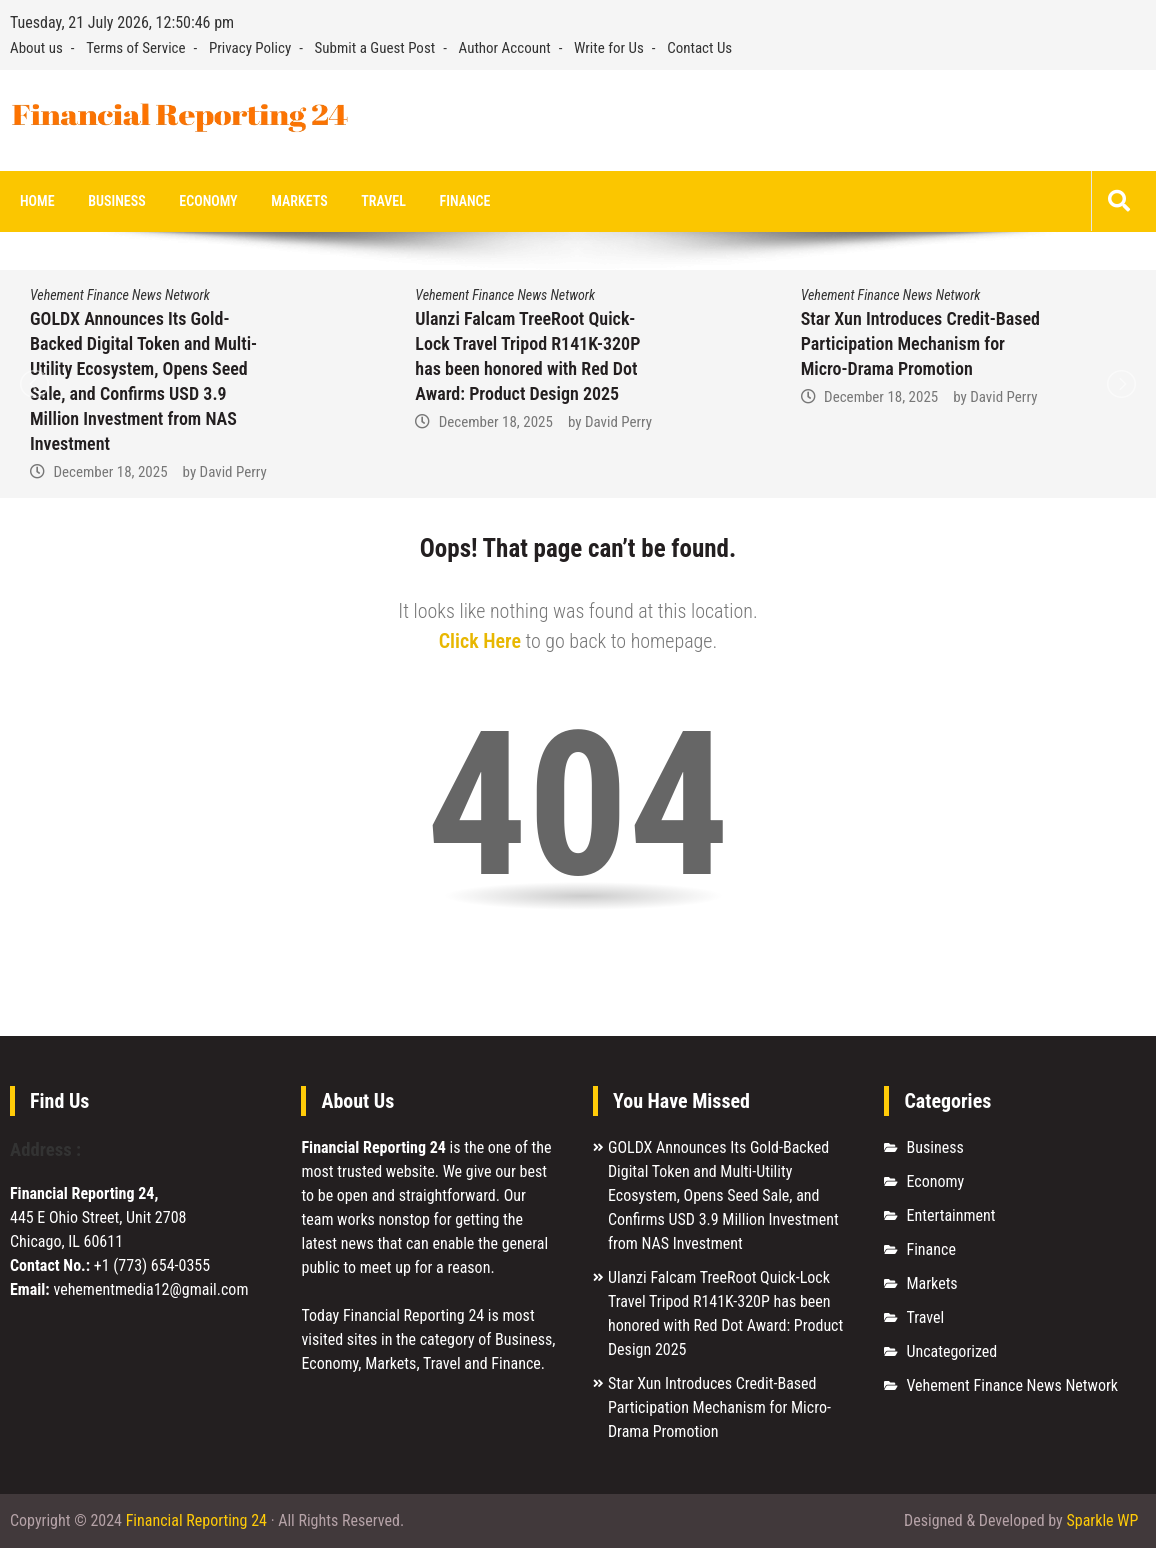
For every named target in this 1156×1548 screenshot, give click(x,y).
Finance (465, 201)
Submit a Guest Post (375, 48)
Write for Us (609, 48)
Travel (383, 201)
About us (36, 48)
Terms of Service (135, 48)
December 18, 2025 (110, 472)
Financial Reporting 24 (196, 1520)
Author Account (505, 48)
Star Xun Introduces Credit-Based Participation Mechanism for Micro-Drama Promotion (920, 343)
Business (116, 201)
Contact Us (699, 48)
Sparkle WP (1102, 1520)
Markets (299, 201)
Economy (208, 201)
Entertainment (950, 1215)
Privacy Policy (250, 48)
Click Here (480, 641)
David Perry (233, 472)
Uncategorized (951, 1351)
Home (37, 201)
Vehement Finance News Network (120, 295)
